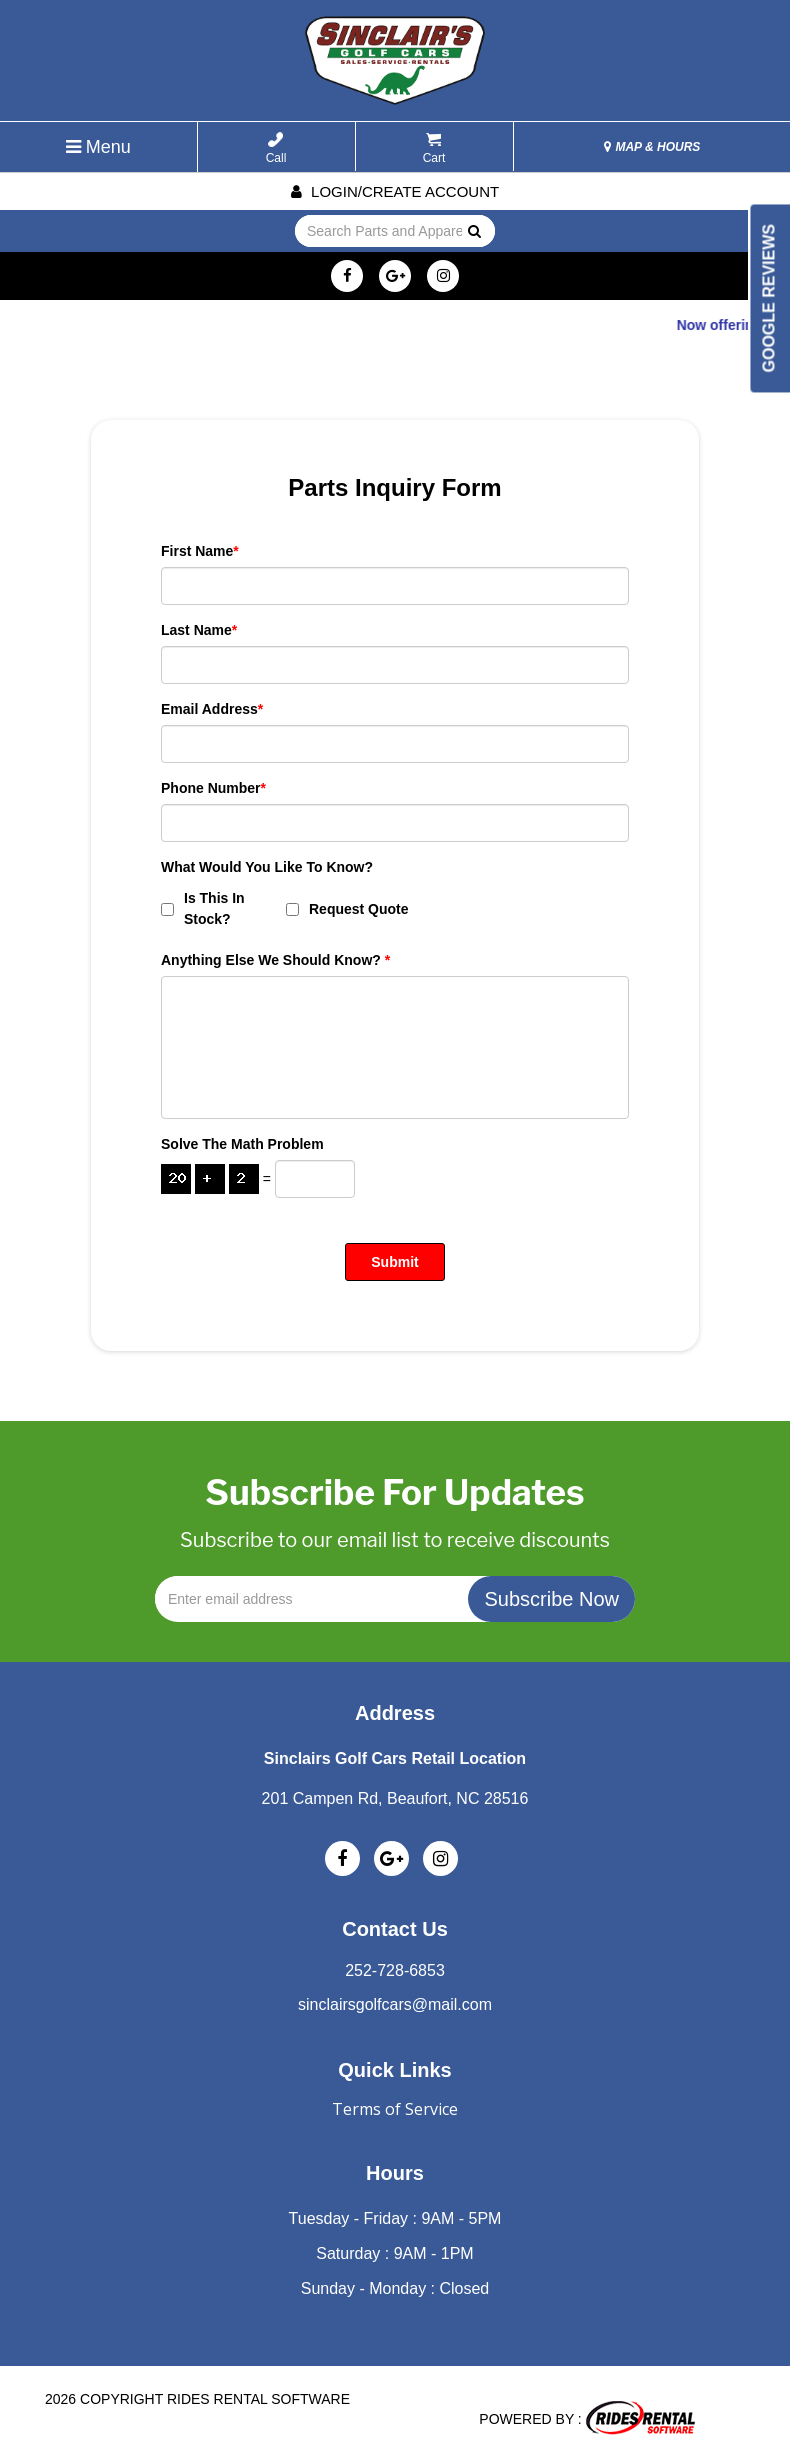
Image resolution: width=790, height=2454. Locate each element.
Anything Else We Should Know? (275, 960)
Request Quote (347, 909)
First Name (200, 551)
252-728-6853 (395, 1970)
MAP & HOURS (652, 147)
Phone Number (213, 788)
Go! (473, 232)
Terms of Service (395, 2109)
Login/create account (395, 191)
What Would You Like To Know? (267, 867)
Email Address (212, 709)
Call (276, 148)
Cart (434, 148)
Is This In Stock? (203, 908)
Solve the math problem (242, 1144)
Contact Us (395, 1929)
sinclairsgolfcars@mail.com (395, 2004)
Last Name (199, 630)
